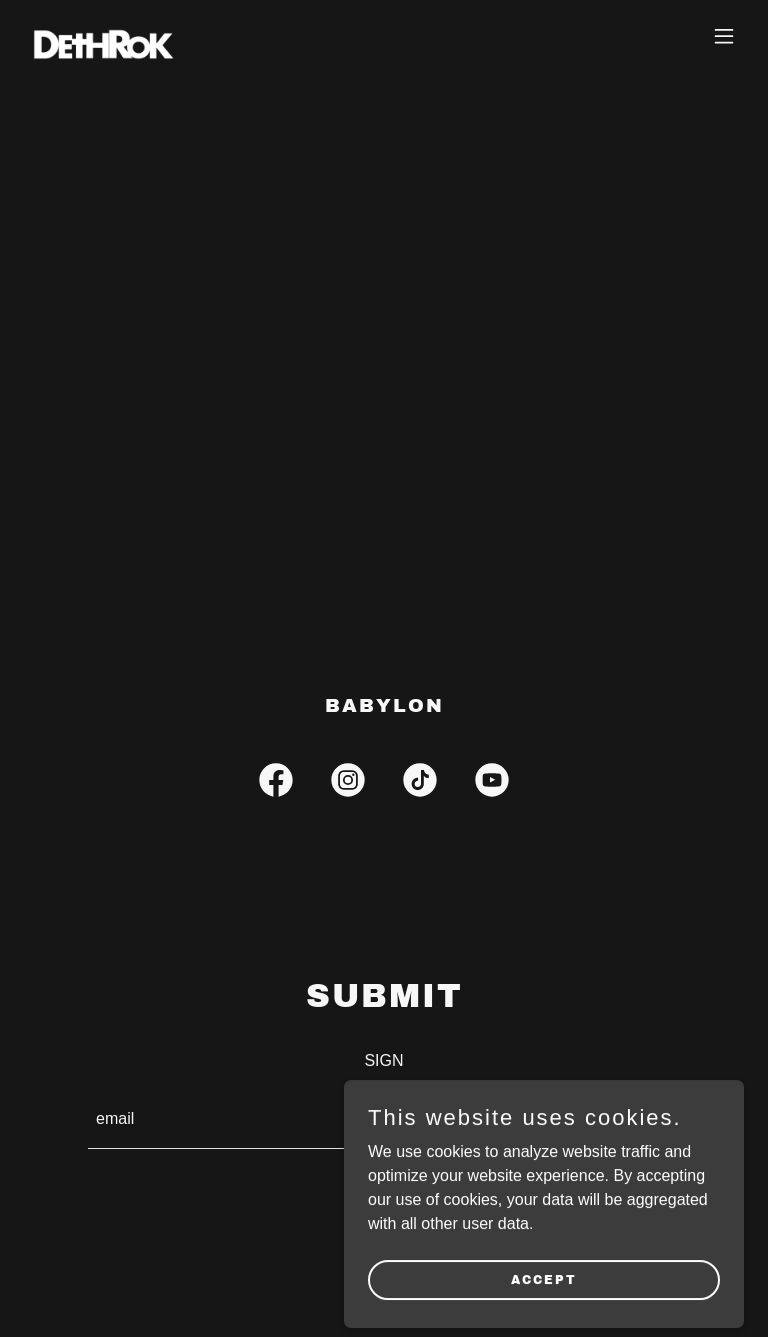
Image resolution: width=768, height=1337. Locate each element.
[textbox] (306, 1121)
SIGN (614, 1121)
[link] (103, 36)
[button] (724, 36)
